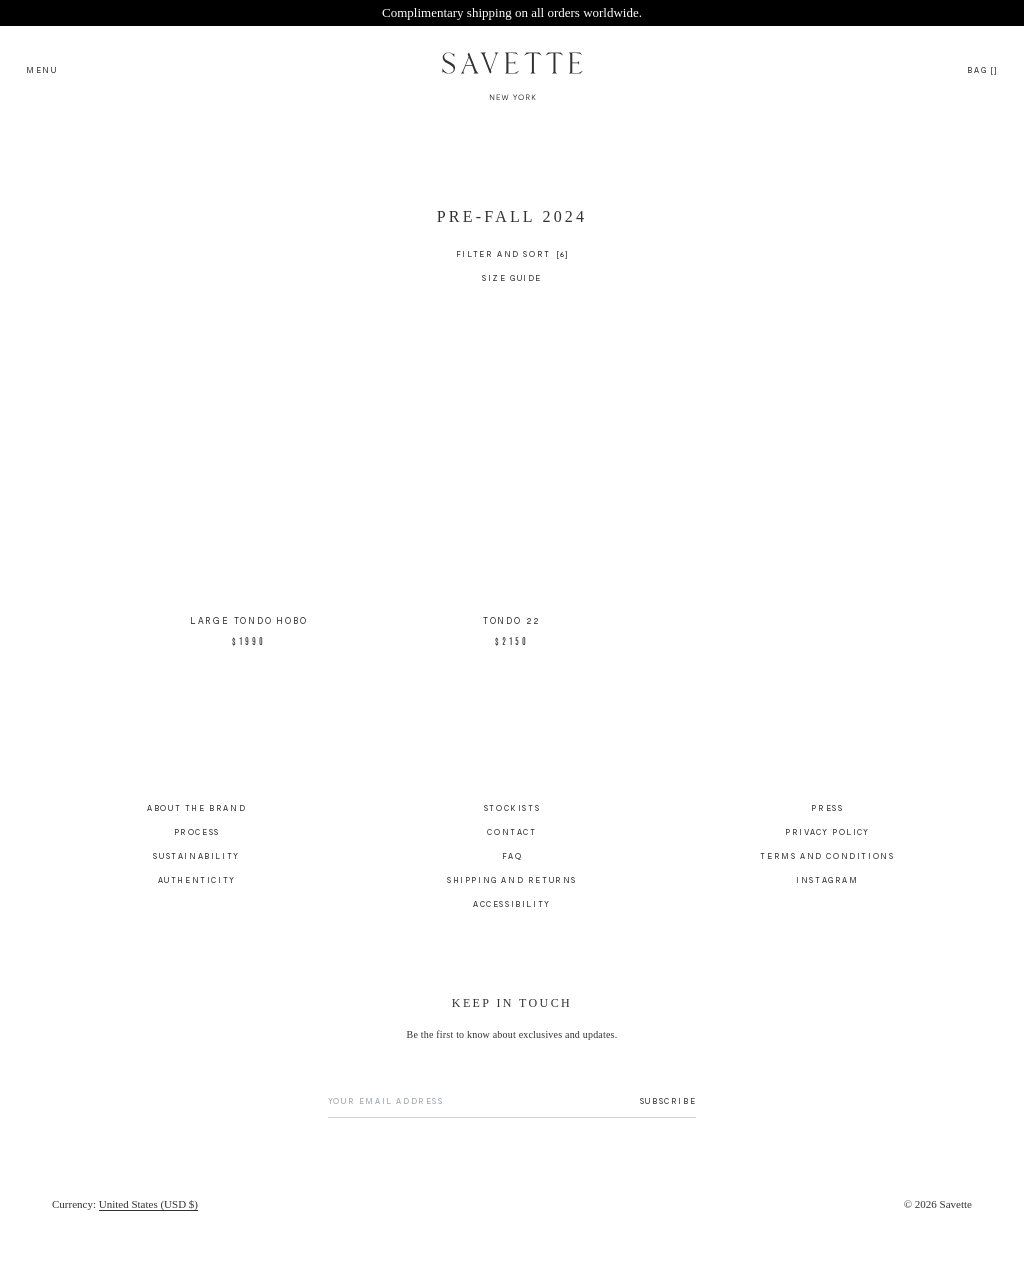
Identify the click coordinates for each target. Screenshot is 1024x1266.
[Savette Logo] (512, 69)
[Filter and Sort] (512, 256)
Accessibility (512, 905)
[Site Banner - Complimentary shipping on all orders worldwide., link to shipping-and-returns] (512, 13)
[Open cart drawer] (983, 69)
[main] (512, 463)
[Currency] (125, 1206)
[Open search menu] (42, 69)
